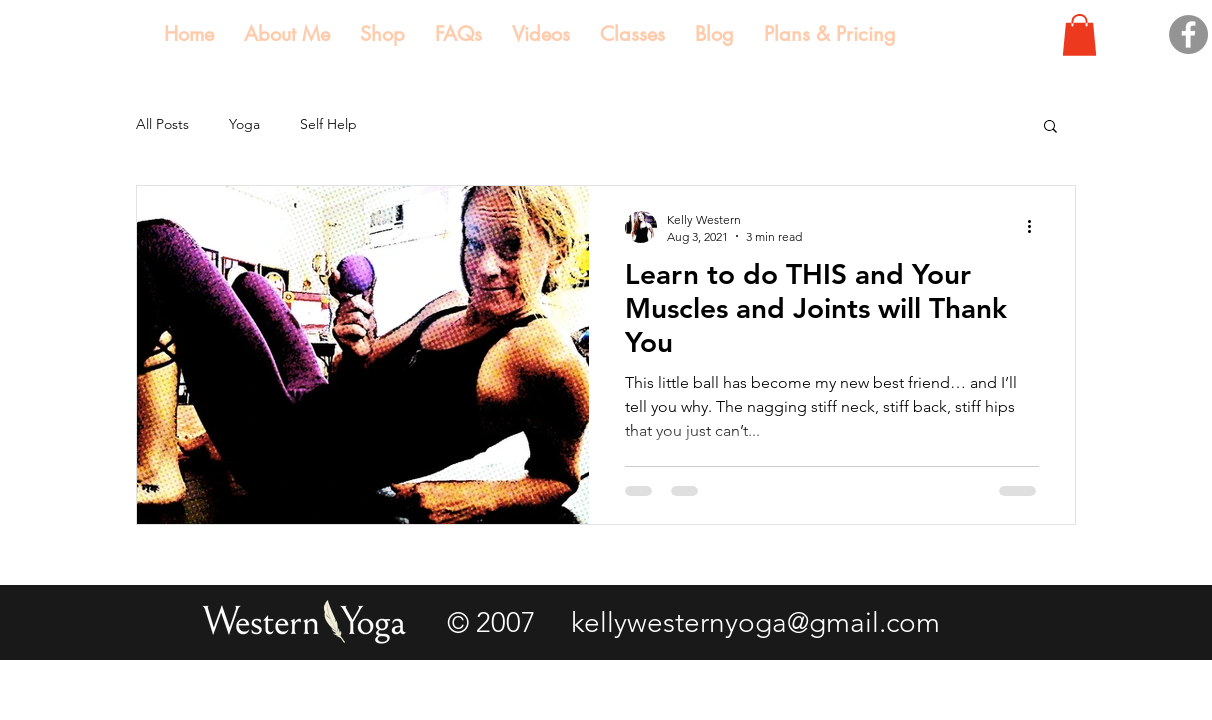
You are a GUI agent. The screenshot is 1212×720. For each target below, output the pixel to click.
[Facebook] (1188, 34)
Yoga (244, 124)
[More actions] (1036, 227)
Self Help (328, 124)
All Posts (162, 124)
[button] (1079, 35)
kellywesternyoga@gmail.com (755, 622)
